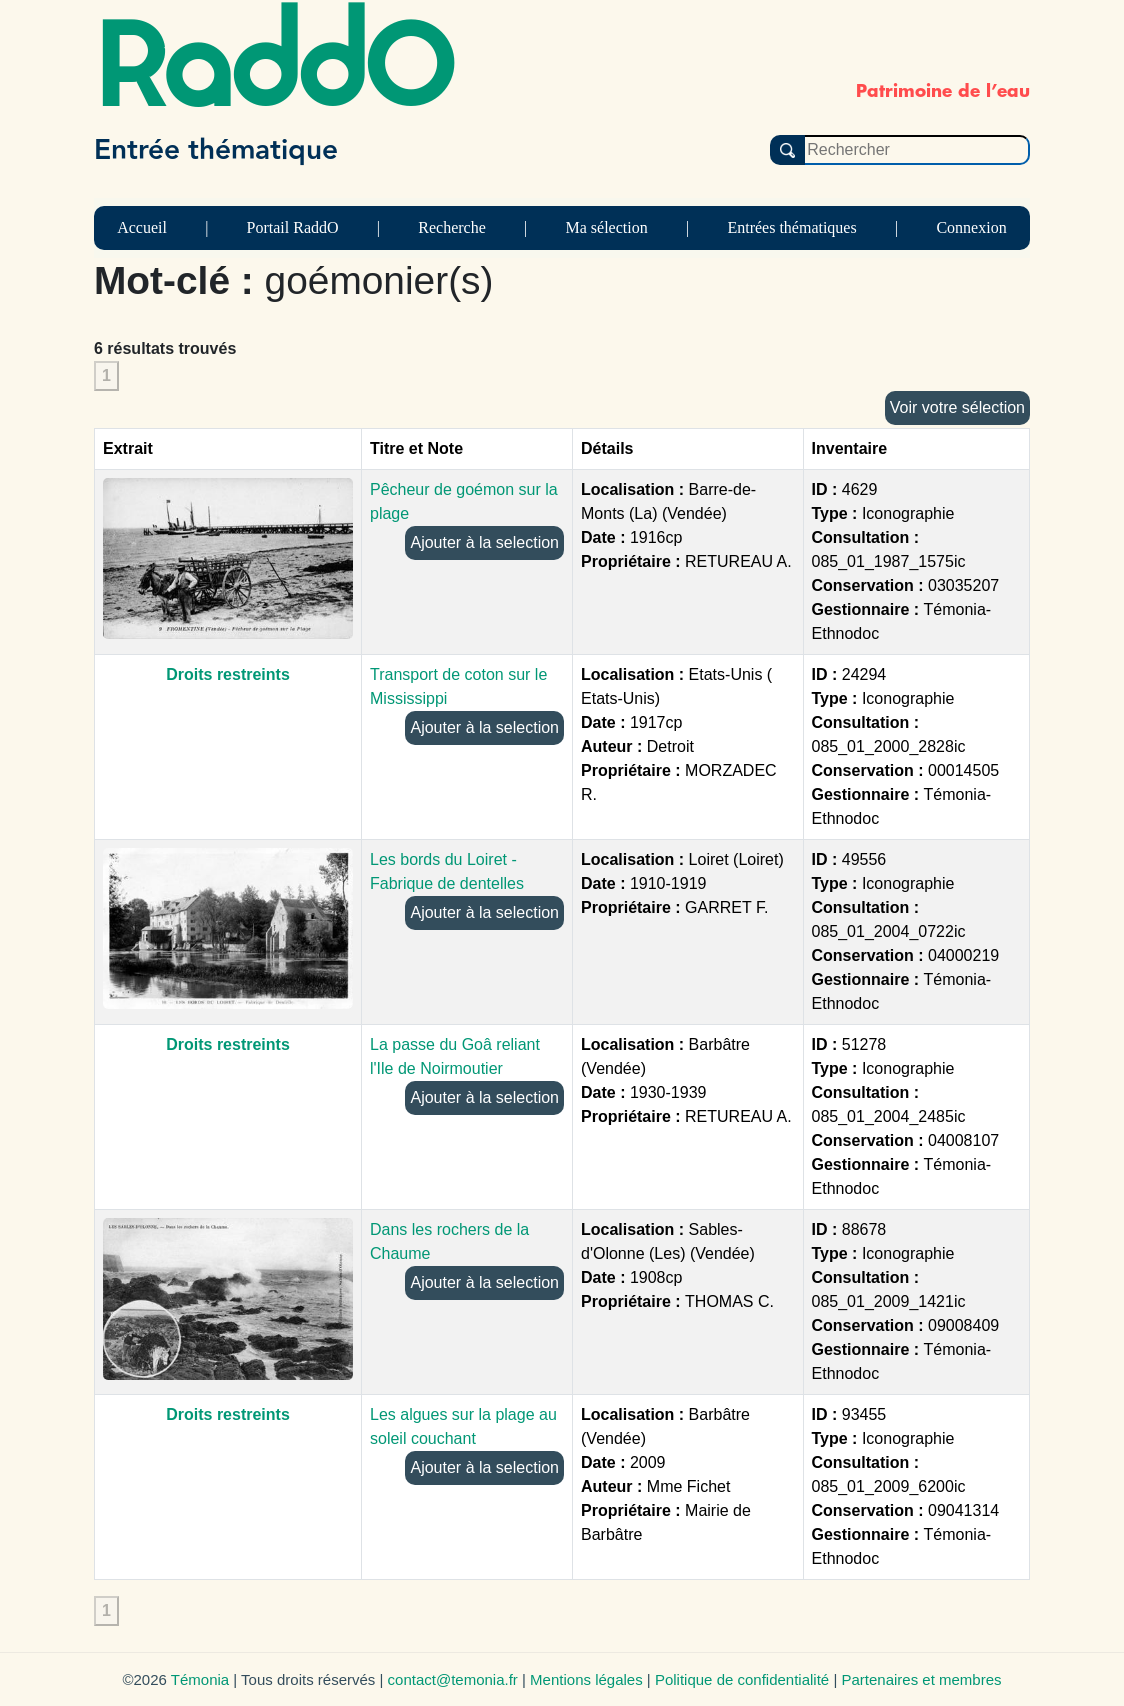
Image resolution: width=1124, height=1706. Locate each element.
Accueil (142, 227)
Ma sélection (607, 227)
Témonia (200, 1679)
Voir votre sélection (957, 407)
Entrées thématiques (791, 227)
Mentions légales (586, 1679)
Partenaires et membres (921, 1679)
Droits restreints (228, 674)
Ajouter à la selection (484, 542)
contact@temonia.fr (453, 1679)
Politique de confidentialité (742, 1679)
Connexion (971, 227)
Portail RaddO (293, 227)
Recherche (452, 227)
